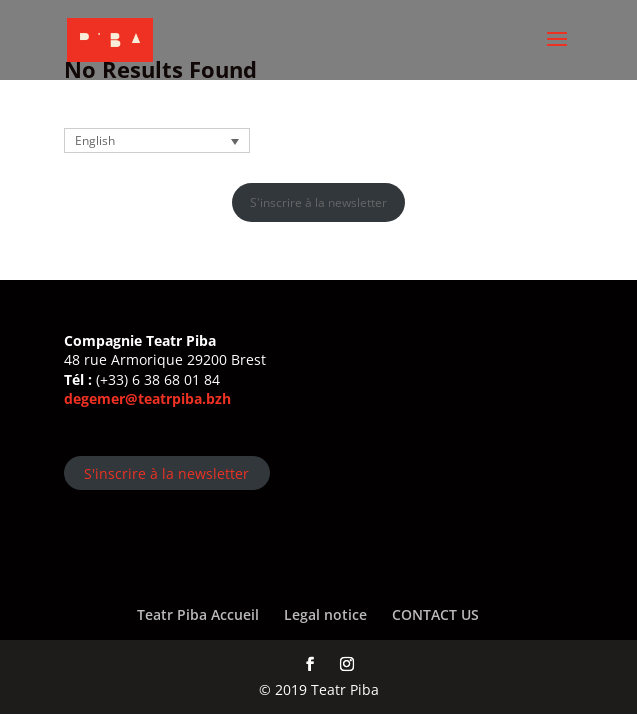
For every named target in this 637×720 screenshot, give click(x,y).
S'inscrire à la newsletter (318, 202)
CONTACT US (435, 614)
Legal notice (325, 614)
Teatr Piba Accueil (198, 614)
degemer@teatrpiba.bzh (147, 398)
